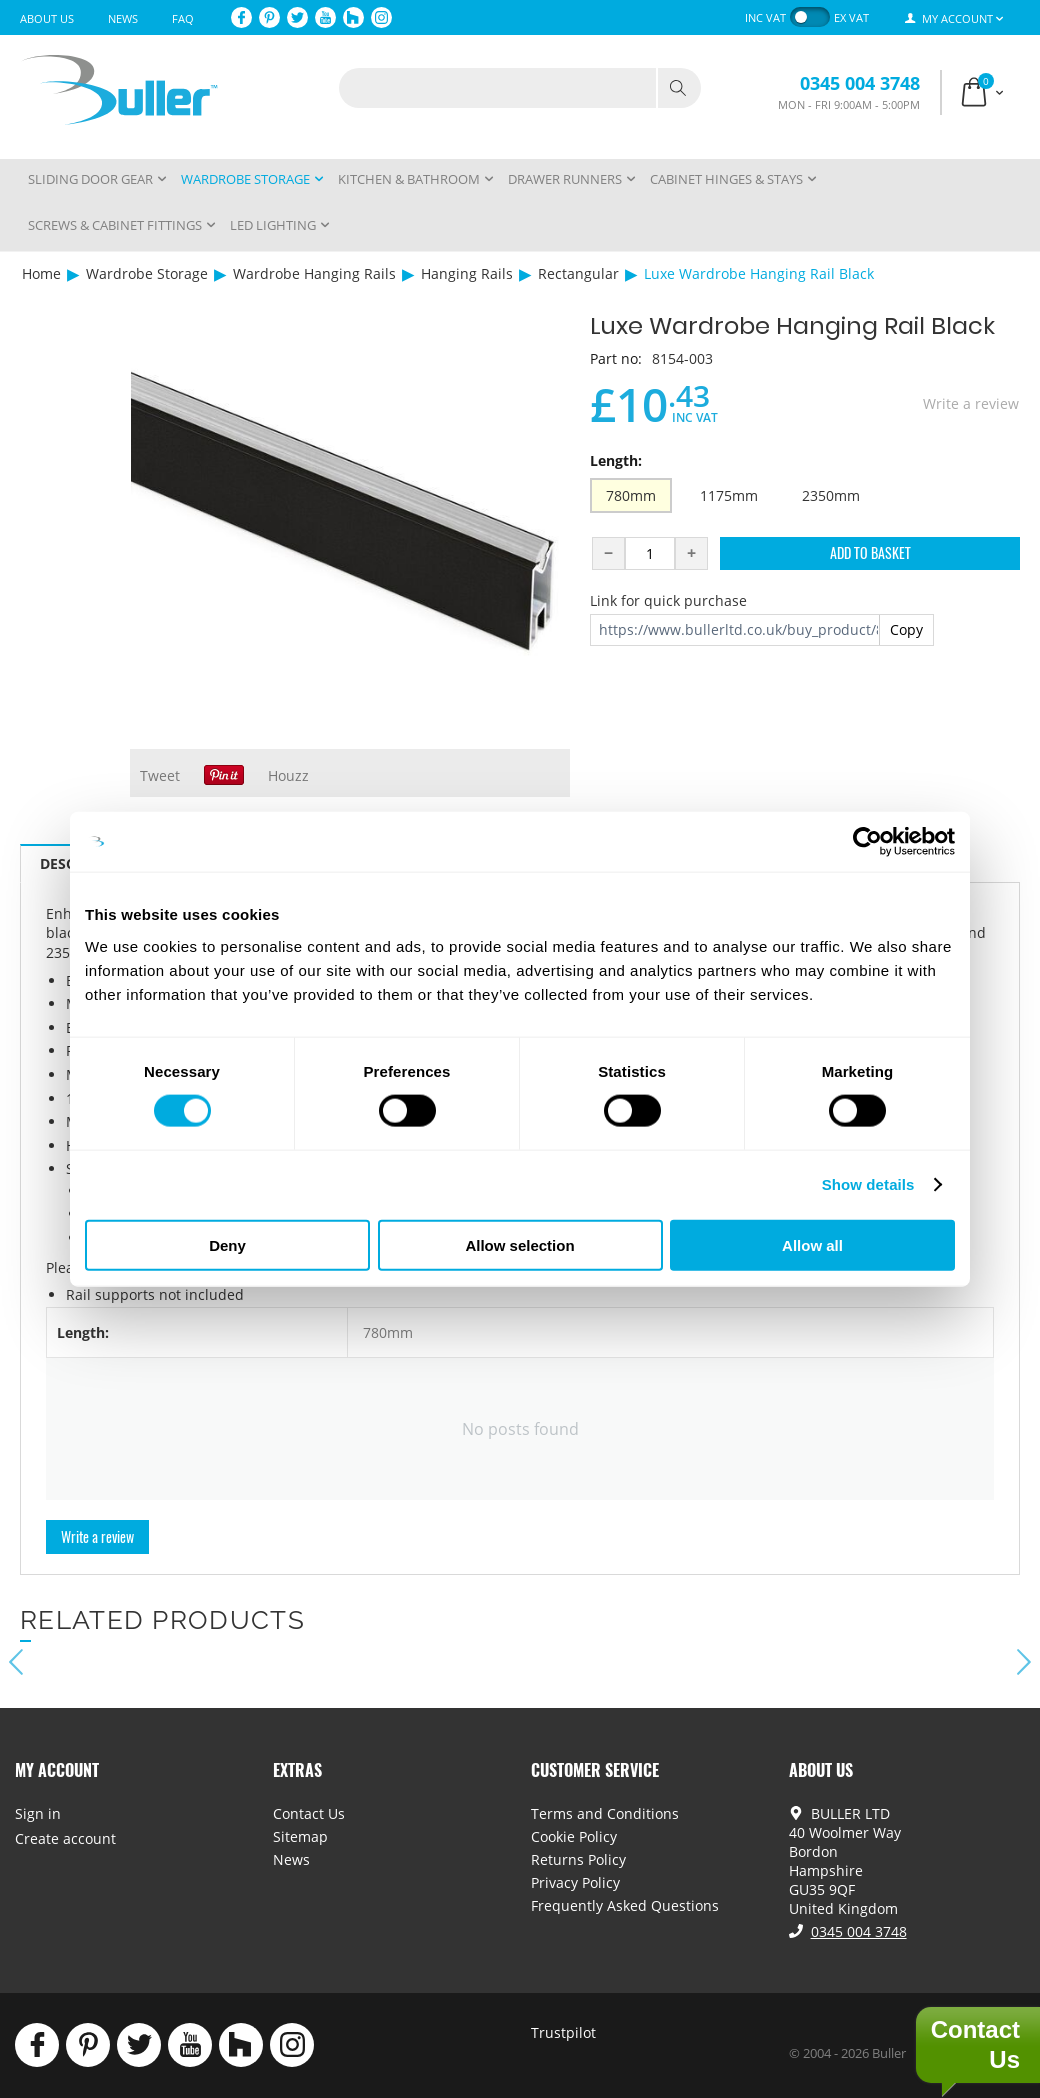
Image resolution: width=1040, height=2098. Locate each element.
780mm (631, 495)
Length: (616, 460)
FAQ (183, 18)
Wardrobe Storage (147, 273)
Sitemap (300, 1836)
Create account (65, 1838)
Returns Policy (578, 1859)
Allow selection (519, 1244)
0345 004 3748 (860, 83)
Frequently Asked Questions (625, 1905)
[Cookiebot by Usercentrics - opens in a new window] (867, 842)
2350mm (831, 495)
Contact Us (309, 1813)
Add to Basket (870, 552)
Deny (227, 1244)
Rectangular (578, 273)
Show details (868, 1184)
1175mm (729, 495)
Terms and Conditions (605, 1813)
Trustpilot (563, 2032)
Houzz (288, 775)
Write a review (971, 403)
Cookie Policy (574, 1836)
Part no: (616, 358)
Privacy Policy (575, 1882)
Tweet (160, 775)
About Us (47, 18)
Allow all (812, 1244)
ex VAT (851, 17)
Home (41, 273)
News (123, 18)
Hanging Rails (467, 273)
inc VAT (765, 17)
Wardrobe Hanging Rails (314, 273)
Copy (906, 629)
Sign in (38, 1813)
